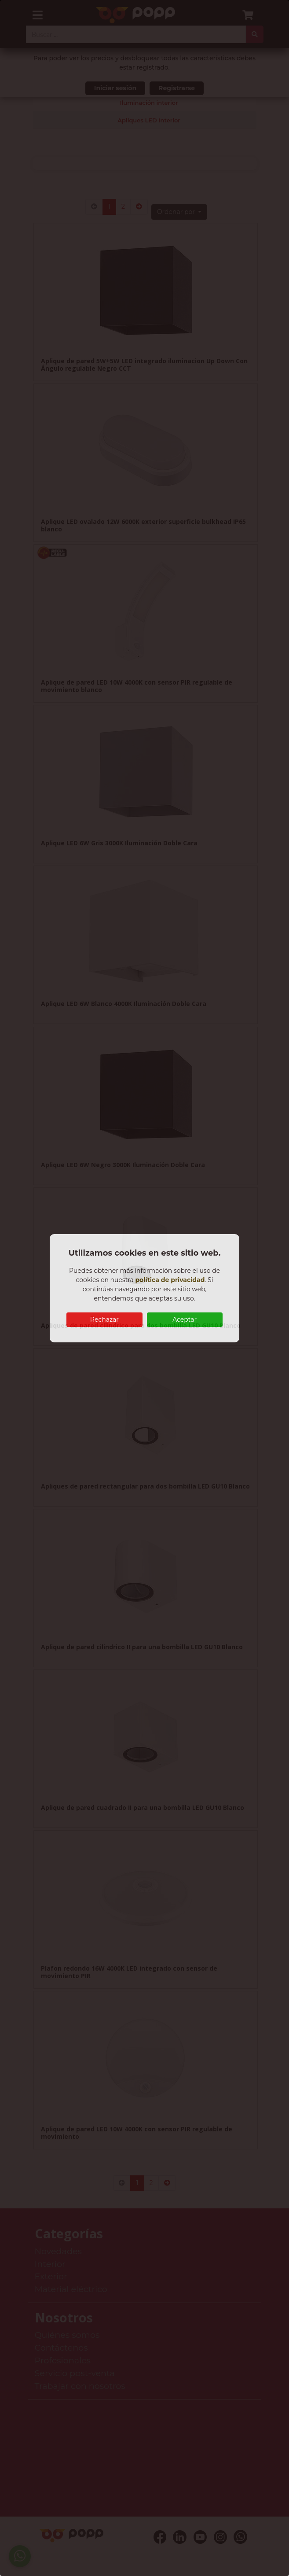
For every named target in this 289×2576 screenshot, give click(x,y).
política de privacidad (170, 1280)
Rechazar (104, 1319)
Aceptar (184, 1319)
